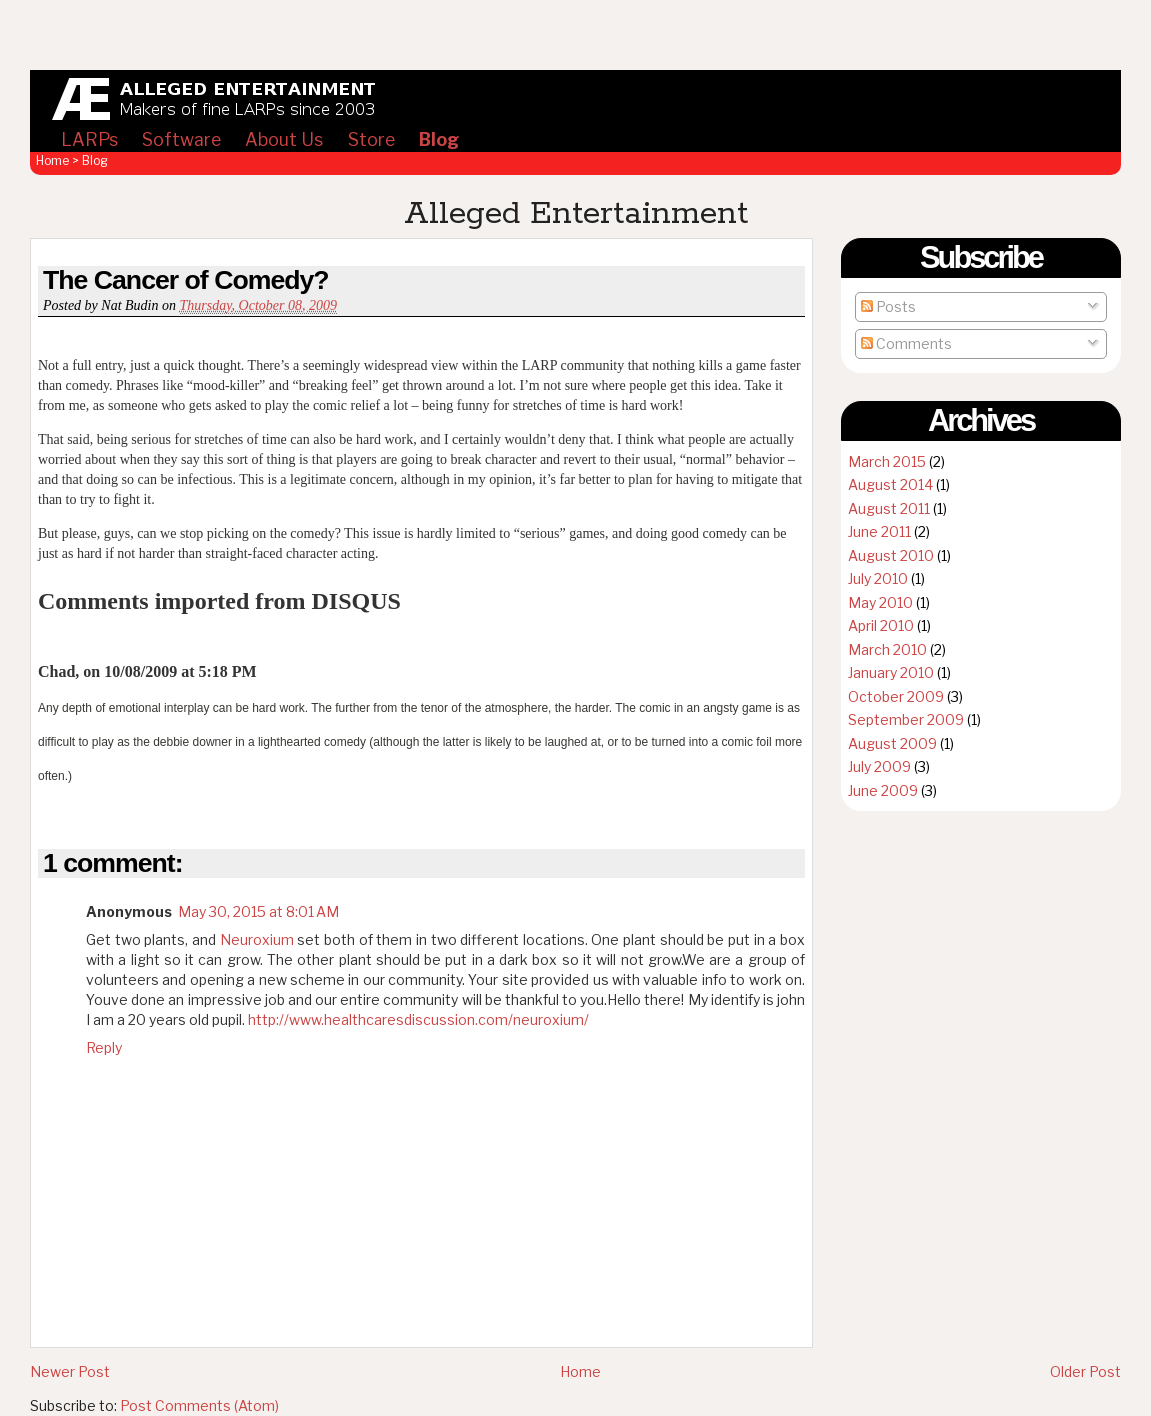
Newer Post (70, 1371)
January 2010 (891, 672)
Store (371, 139)
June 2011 (879, 531)
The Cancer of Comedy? (186, 280)
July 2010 (878, 578)
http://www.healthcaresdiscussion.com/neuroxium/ (418, 1019)
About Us (284, 139)
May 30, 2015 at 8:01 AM (258, 911)
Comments (906, 343)
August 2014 (890, 484)
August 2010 (891, 555)
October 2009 (896, 696)
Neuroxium (257, 939)
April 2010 (881, 625)
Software (181, 139)
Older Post (1085, 1371)
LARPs (89, 139)
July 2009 (879, 766)
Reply (104, 1047)
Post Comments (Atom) (199, 1405)
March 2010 (887, 649)
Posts (888, 306)
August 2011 (889, 508)
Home (52, 160)
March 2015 (887, 461)
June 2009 (883, 790)
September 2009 (906, 719)
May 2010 (880, 602)
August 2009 (892, 743)
